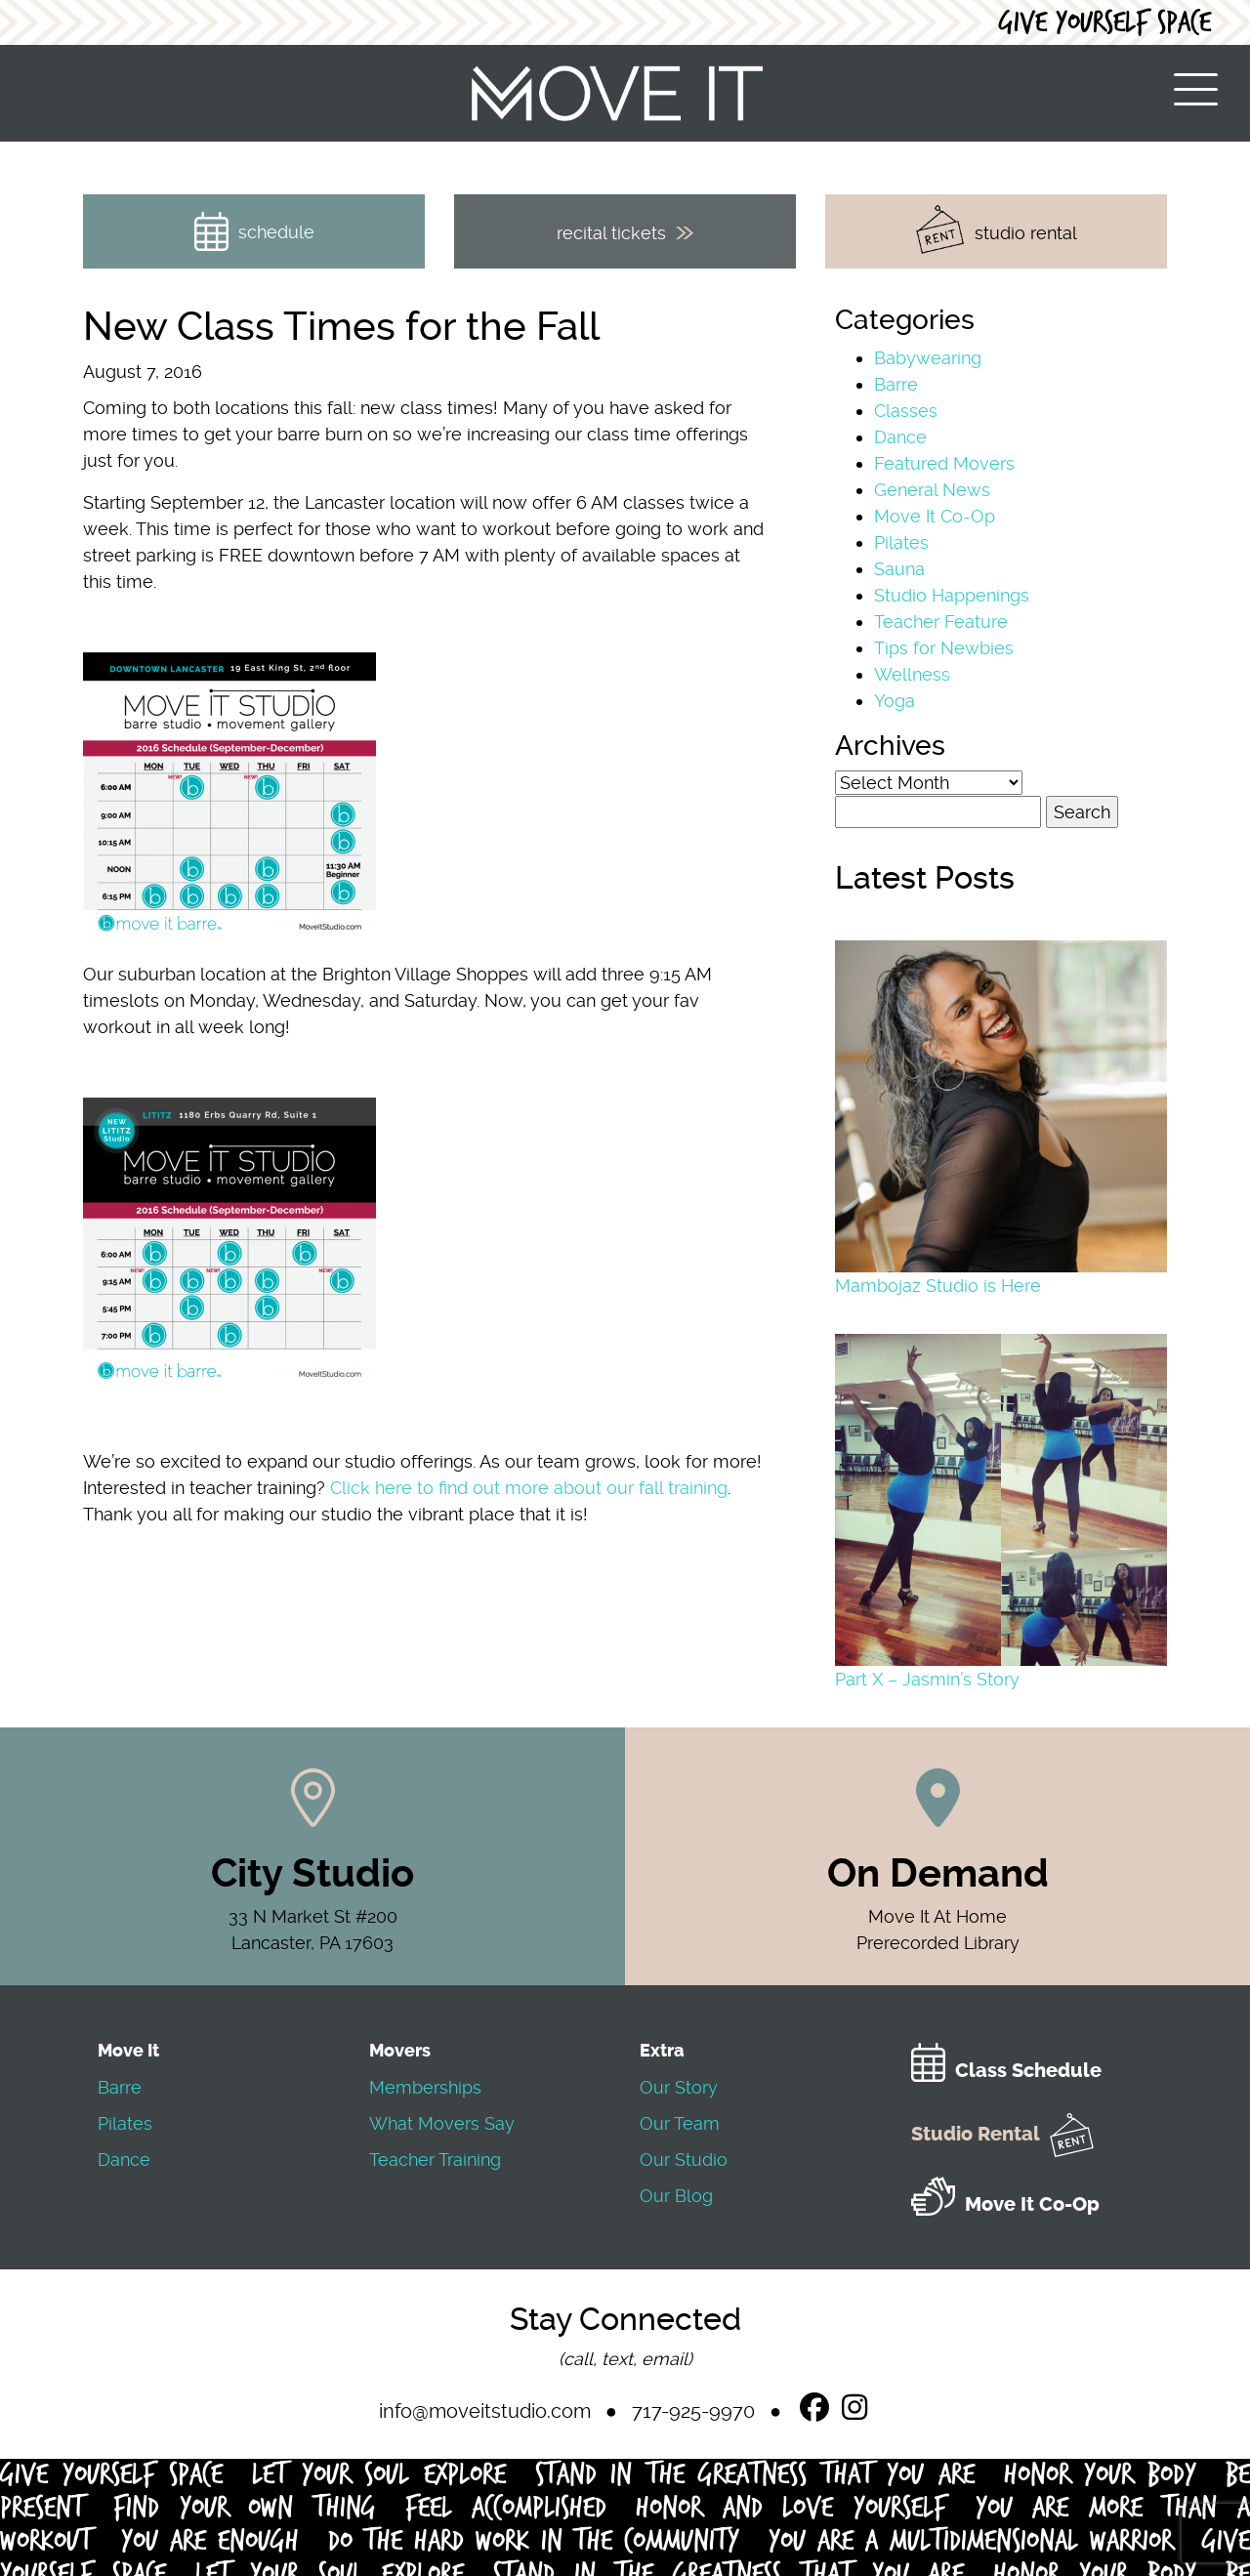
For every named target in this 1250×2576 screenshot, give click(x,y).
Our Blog (676, 2195)
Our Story (679, 2087)
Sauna (899, 569)
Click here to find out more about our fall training (529, 1487)
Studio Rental (1002, 2134)
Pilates (901, 542)
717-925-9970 (693, 2411)
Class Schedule (1006, 2070)
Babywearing (927, 358)
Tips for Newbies (944, 648)
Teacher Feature (941, 621)
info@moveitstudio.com (485, 2411)
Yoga (894, 700)
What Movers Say (442, 2123)
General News (932, 489)
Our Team (680, 2123)
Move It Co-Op (934, 516)
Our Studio (684, 2159)
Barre (896, 384)
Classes (906, 410)
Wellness (912, 674)
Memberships (425, 2087)
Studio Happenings (951, 595)
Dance (900, 437)
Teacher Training (435, 2159)
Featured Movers (944, 463)
